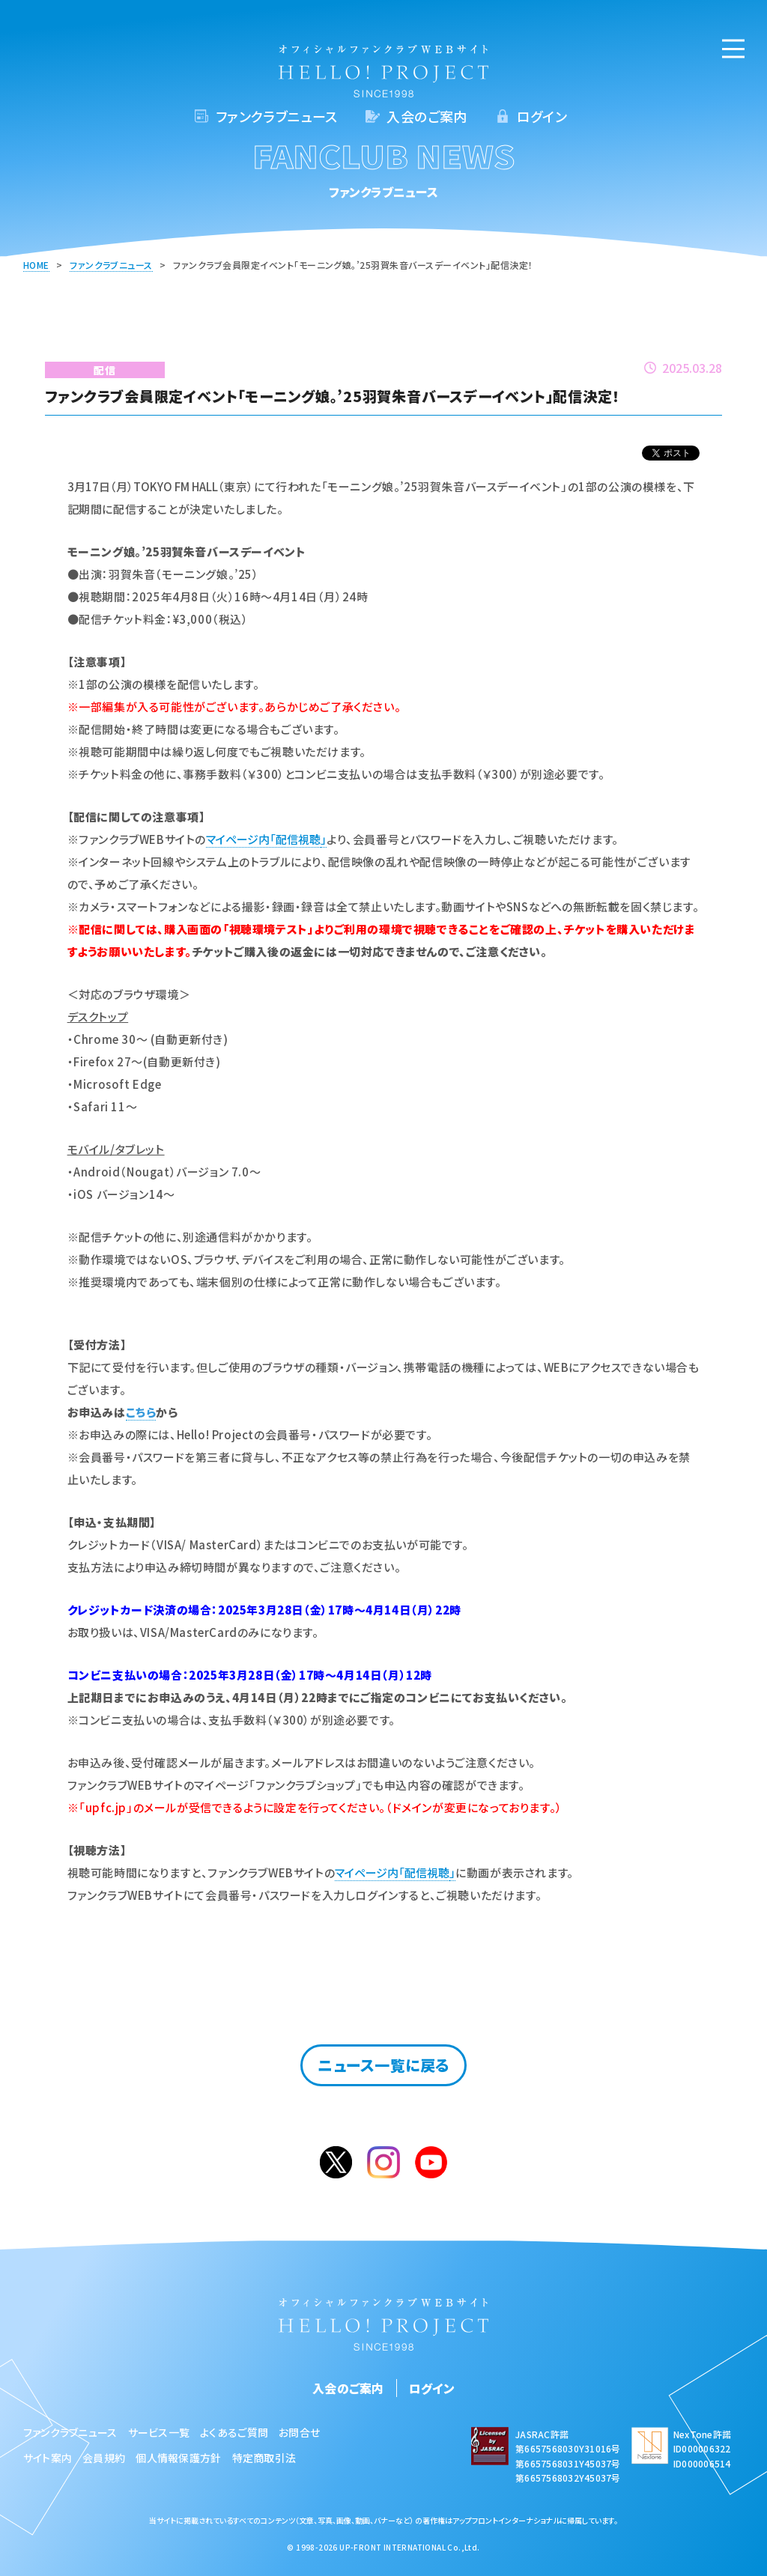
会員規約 (103, 2457)
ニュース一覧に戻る (383, 2065)
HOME (36, 264)
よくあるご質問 (234, 2432)
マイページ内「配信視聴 (263, 839)
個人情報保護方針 (178, 2457)
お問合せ (299, 2432)
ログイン (542, 116)
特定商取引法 (264, 2457)
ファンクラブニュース (277, 116)
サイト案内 (47, 2457)
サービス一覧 (159, 2432)
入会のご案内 (426, 116)
